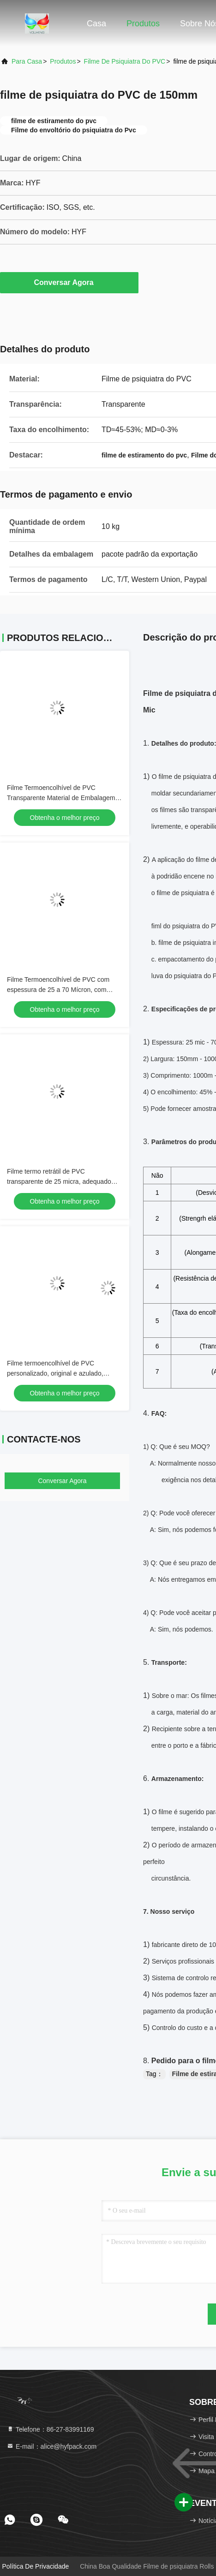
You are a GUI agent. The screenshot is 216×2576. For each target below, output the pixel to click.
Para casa (27, 61)
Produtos (143, 23)
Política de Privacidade (35, 2566)
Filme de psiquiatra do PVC (125, 61)
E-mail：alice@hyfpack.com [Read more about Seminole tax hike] (51, 2446)
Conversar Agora (69, 282)
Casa (96, 23)
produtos (63, 61)
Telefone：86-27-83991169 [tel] (50, 2429)
